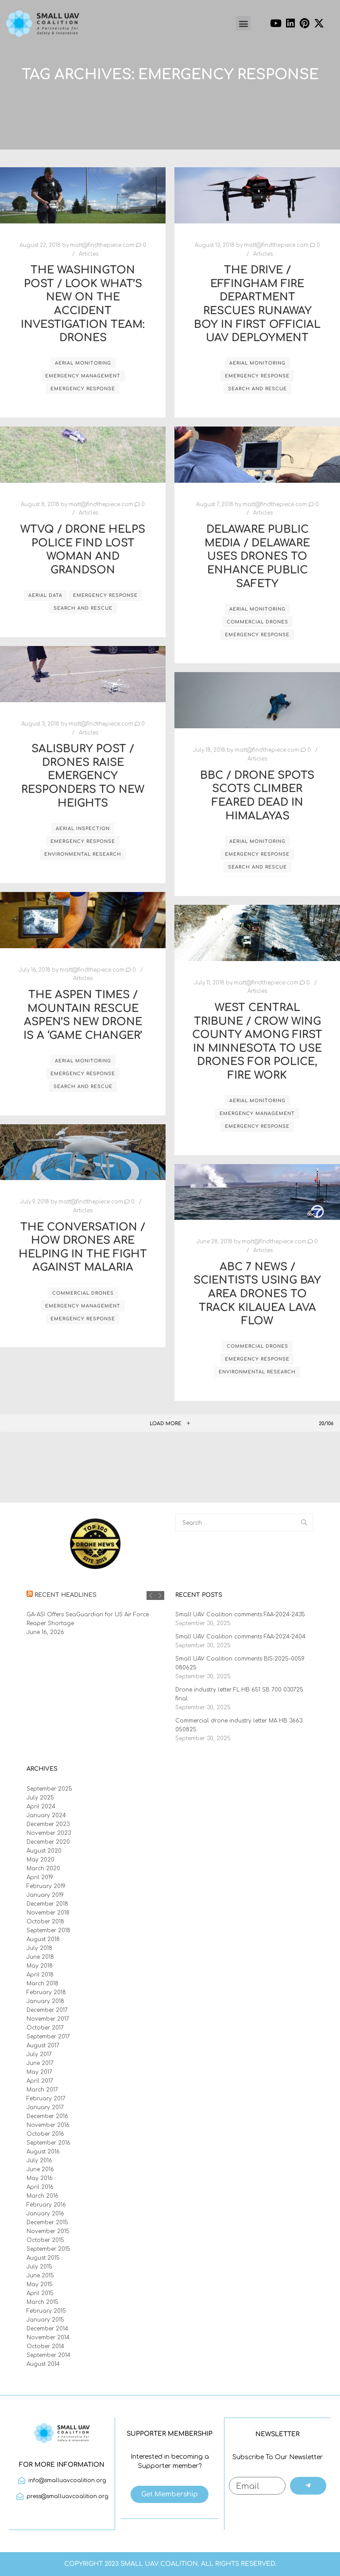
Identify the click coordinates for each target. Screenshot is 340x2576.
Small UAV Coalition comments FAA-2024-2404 (240, 1637)
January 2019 (45, 1895)
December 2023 (48, 1824)
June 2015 (40, 2275)
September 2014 (48, 2355)
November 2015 (48, 2231)
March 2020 (43, 1868)
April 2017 (40, 2081)
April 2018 (40, 1975)
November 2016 (48, 2125)
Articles (88, 254)
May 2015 (40, 2284)
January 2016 (45, 2214)
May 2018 (40, 1966)
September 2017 (48, 2037)
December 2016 (47, 2116)
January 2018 (45, 2001)
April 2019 (40, 1877)
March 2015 (42, 2302)
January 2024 (46, 1815)
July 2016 (39, 2160)
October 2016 (45, 2134)
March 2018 (42, 1983)
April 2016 (40, 2187)
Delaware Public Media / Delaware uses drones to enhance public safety (257, 556)
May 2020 (40, 1860)
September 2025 (49, 1789)
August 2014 (43, 2364)
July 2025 (40, 1798)
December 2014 (47, 2329)
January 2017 (45, 2107)
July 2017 (39, 2054)
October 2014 (45, 2346)
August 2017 (43, 2045)
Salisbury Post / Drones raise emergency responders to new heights (82, 776)
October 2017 (45, 2028)
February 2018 (46, 1992)
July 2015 (39, 2267)
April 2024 (41, 1806)
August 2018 (43, 1939)
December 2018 (47, 1904)
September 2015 (48, 2249)
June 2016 (40, 2169)
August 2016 (43, 2152)
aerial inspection (83, 828)
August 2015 (43, 2258)
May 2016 (40, 2178)
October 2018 (45, 1922)
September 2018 (48, 1930)
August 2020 (44, 1851)
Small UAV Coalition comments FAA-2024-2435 (240, 1614)
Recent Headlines (66, 1595)
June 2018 (40, 1957)
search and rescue (257, 388)
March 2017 (42, 2090)
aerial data (45, 595)
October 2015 (45, 2240)
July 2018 (39, 1948)
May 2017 (39, 2072)
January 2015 (45, 2320)
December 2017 (47, 2010)
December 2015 (47, 2222)
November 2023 (49, 1833)
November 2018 (48, 1913)
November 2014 (48, 2337)
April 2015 (40, 2293)
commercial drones (257, 621)
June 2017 (40, 2063)
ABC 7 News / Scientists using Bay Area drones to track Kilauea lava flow (257, 1294)
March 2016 (42, 2196)
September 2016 (48, 2143)
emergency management (82, 375)
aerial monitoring (83, 363)
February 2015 (46, 2311)
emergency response (82, 388)
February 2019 (46, 1886)
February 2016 (46, 2205)
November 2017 (48, 2019)
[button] (243, 23)
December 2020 (48, 1842)
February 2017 (46, 2098)
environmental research (82, 854)
